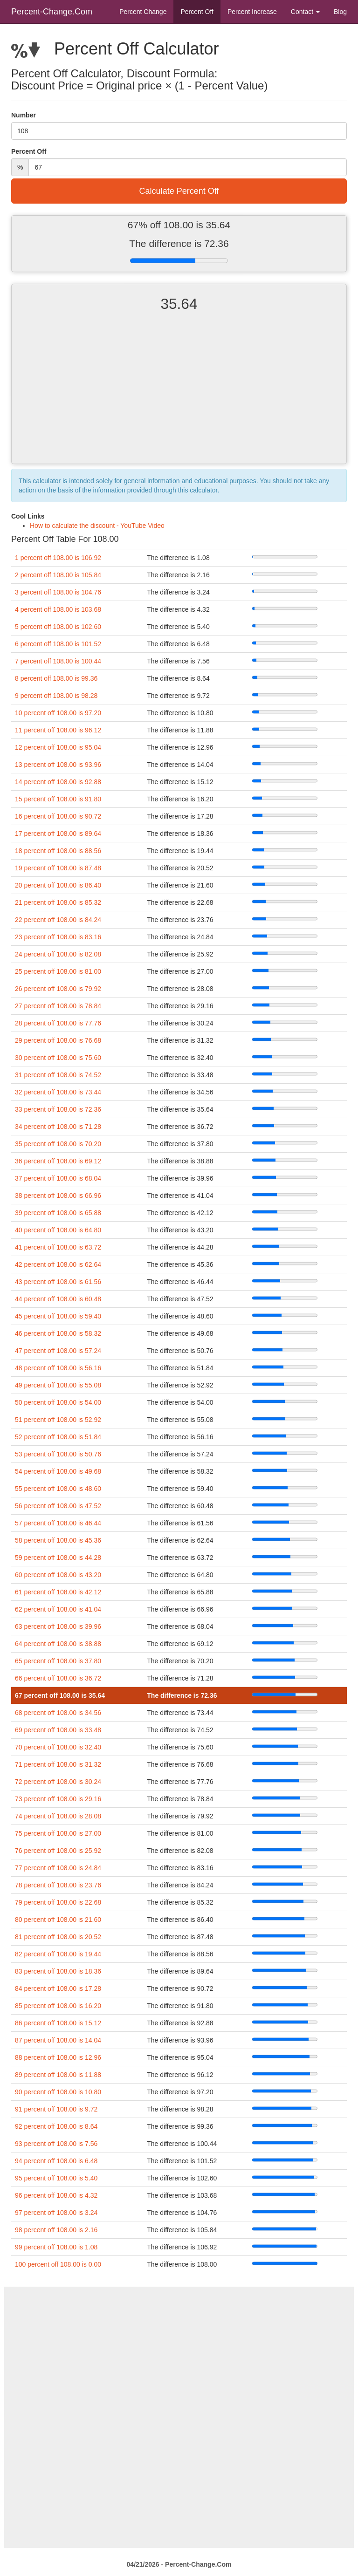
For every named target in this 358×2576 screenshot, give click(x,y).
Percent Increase (252, 11)
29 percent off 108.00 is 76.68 (58, 1040)
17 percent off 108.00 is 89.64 (58, 833)
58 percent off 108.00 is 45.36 (58, 1540)
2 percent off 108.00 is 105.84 (58, 575)
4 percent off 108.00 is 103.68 (58, 609)
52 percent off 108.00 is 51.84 (58, 1437)
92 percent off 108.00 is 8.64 (56, 2126)
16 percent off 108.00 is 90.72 (58, 816)
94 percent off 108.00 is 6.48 (56, 2161)
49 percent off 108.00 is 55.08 (58, 1385)
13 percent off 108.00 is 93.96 (58, 764)
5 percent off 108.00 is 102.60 (58, 626)
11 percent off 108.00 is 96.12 (58, 730)
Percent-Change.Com (51, 11)
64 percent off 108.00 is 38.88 (58, 1643)
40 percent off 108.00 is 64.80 (58, 1230)
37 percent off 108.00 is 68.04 (58, 1178)
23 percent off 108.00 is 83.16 (58, 937)
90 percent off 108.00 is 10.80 (58, 2092)
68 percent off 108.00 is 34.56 (58, 1712)
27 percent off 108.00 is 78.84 (58, 1006)
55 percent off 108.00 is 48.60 (58, 1488)
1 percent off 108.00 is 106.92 (58, 557)
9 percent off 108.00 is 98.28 (56, 695)
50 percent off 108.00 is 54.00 (58, 1402)
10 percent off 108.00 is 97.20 (58, 713)
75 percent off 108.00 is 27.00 (58, 1833)
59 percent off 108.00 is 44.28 (58, 1557)
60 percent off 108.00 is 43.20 (58, 1574)
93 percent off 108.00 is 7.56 (56, 2143)
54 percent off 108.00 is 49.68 (58, 1471)
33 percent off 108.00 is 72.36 (58, 1109)
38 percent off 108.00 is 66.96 (58, 1195)
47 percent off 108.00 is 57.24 (58, 1350)
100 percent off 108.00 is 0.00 (58, 2264)
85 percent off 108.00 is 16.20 (58, 2005)
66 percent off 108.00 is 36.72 (58, 1678)
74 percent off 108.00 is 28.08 (58, 1816)
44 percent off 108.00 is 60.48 (58, 1299)
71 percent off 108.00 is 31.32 (58, 1764)
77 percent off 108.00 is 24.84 (58, 1868)
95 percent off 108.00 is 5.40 (56, 2178)
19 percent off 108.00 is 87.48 (58, 868)
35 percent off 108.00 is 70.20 (58, 1144)
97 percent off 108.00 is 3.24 (56, 2212)
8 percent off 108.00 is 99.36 (56, 678)
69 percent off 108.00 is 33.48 (58, 1730)
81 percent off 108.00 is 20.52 (58, 1937)
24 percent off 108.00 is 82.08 (58, 954)
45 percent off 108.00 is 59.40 (58, 1316)
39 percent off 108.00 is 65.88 (58, 1212)
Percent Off (196, 11)
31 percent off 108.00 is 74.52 (58, 1075)
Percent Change (142, 11)
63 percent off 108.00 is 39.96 (58, 1626)
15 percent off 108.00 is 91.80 (58, 799)
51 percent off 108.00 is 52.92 (58, 1419)
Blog (340, 11)
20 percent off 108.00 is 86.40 (58, 885)
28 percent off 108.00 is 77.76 (58, 1023)
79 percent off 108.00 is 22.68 (58, 1902)
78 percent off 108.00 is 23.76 (58, 1885)
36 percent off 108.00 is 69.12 (58, 1161)
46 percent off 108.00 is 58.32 (58, 1333)
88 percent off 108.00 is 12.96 (58, 2057)
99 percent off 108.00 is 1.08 (56, 2247)
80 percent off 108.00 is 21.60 (58, 1919)
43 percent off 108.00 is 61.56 (58, 1281)
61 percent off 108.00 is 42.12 (58, 1592)
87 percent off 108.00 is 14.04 (58, 2040)
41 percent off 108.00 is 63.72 (58, 1247)
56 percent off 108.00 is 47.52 (58, 1506)
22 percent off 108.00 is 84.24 (58, 919)
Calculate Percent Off (179, 191)
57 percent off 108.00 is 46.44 (58, 1523)
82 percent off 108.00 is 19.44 (58, 1954)
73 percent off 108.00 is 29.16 (58, 1799)
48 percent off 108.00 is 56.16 (58, 1368)
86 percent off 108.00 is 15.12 (58, 2023)
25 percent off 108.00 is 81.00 (58, 971)
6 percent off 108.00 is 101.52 (58, 644)
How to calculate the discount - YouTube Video (97, 525)
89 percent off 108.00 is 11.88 (58, 2074)
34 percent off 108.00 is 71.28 (58, 1126)
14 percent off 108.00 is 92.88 (58, 782)
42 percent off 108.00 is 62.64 (58, 1264)
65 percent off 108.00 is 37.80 (58, 1661)
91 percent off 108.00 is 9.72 (56, 2109)
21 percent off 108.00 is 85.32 (58, 902)
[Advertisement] (179, 396)
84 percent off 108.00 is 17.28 (58, 1988)
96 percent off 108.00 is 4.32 (56, 2195)
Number (23, 115)
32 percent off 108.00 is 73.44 (58, 1092)
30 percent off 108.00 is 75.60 (58, 1057)
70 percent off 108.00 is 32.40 (58, 1747)
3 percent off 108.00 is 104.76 (58, 592)
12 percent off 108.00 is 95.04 (58, 747)
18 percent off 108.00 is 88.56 (58, 850)
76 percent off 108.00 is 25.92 (58, 1850)
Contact (305, 11)
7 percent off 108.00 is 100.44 (58, 661)
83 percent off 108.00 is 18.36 (58, 1971)
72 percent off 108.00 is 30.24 (58, 1781)
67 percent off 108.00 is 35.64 (60, 1695)
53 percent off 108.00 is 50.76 (58, 1454)
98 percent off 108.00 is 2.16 (56, 2230)
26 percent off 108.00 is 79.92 (58, 988)
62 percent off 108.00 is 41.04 (58, 1609)
